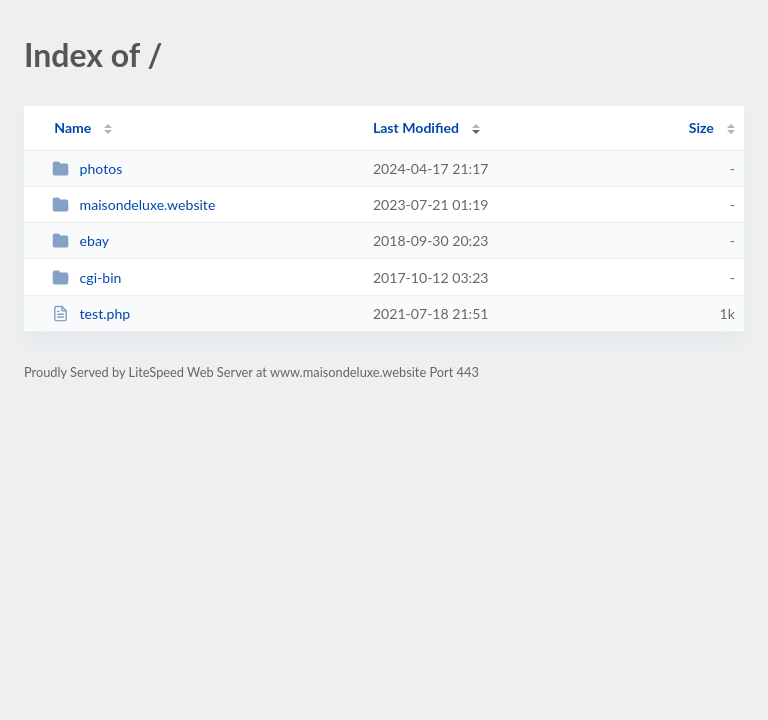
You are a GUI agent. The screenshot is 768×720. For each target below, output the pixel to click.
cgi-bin (86, 277)
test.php (91, 313)
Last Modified (416, 127)
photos (87, 168)
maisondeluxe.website (133, 204)
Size (701, 127)
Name (72, 127)
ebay (80, 240)
